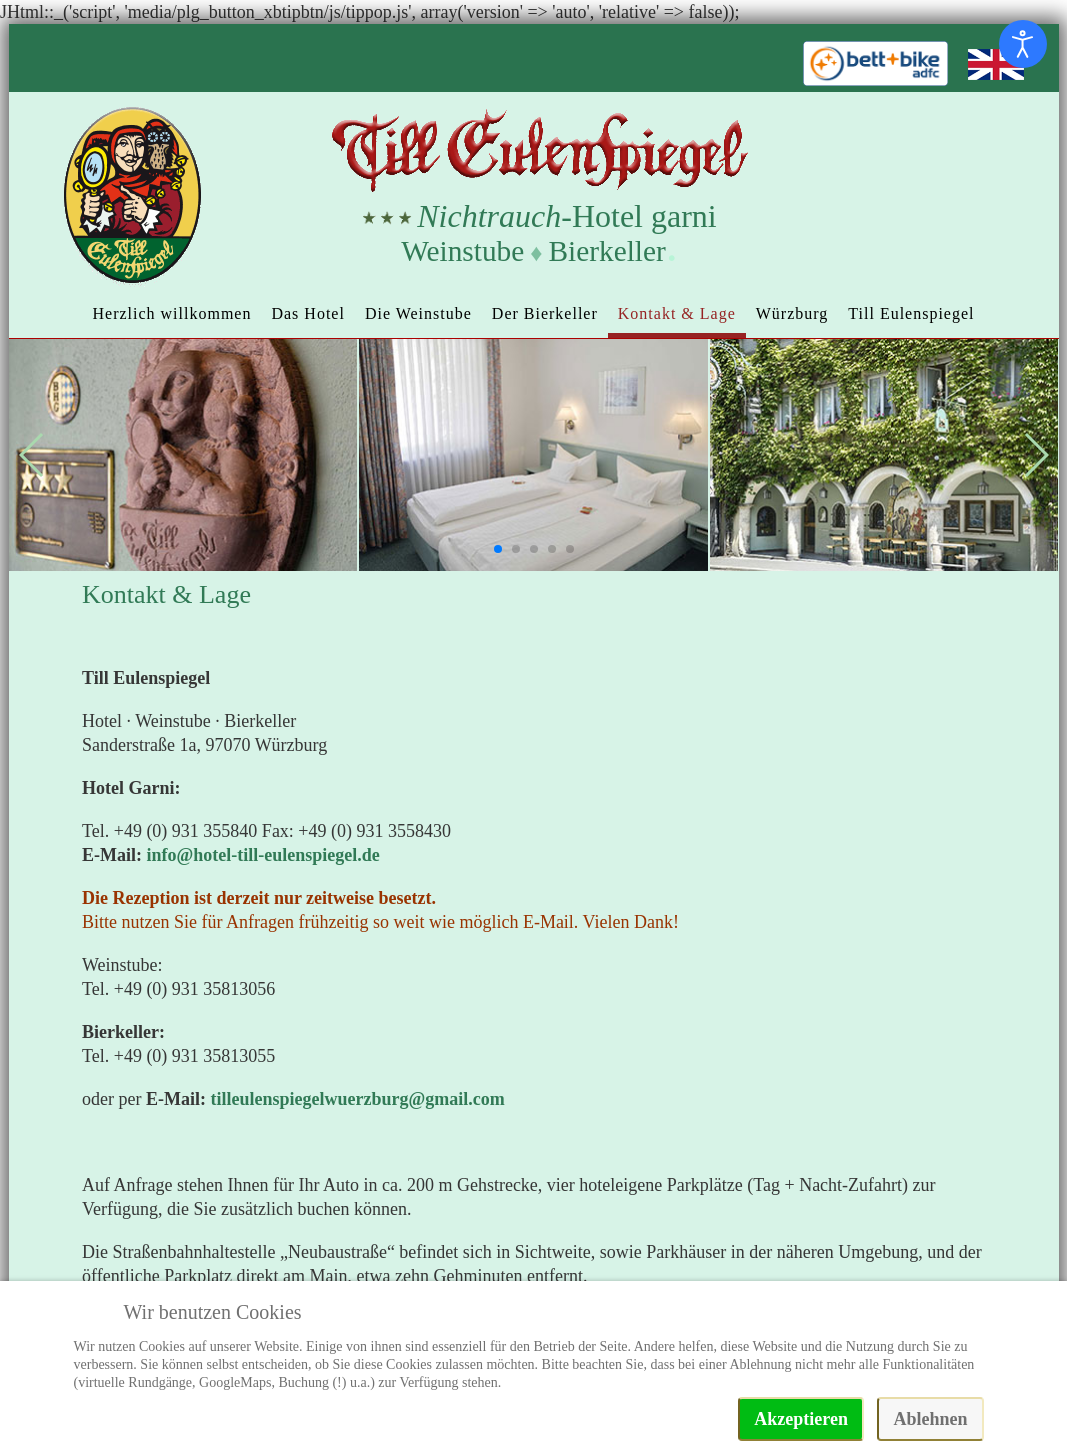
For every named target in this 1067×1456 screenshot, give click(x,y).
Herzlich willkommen (171, 313)
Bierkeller (607, 251)
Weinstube (462, 251)
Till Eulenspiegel (911, 313)
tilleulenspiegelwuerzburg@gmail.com (357, 1099)
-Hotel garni (566, 216)
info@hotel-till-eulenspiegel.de (263, 855)
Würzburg (792, 313)
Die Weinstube (418, 313)
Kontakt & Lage (677, 313)
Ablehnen (930, 1419)
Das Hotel (307, 313)
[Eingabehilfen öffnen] (1023, 44)
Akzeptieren (801, 1419)
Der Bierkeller (545, 313)
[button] (498, 549)
